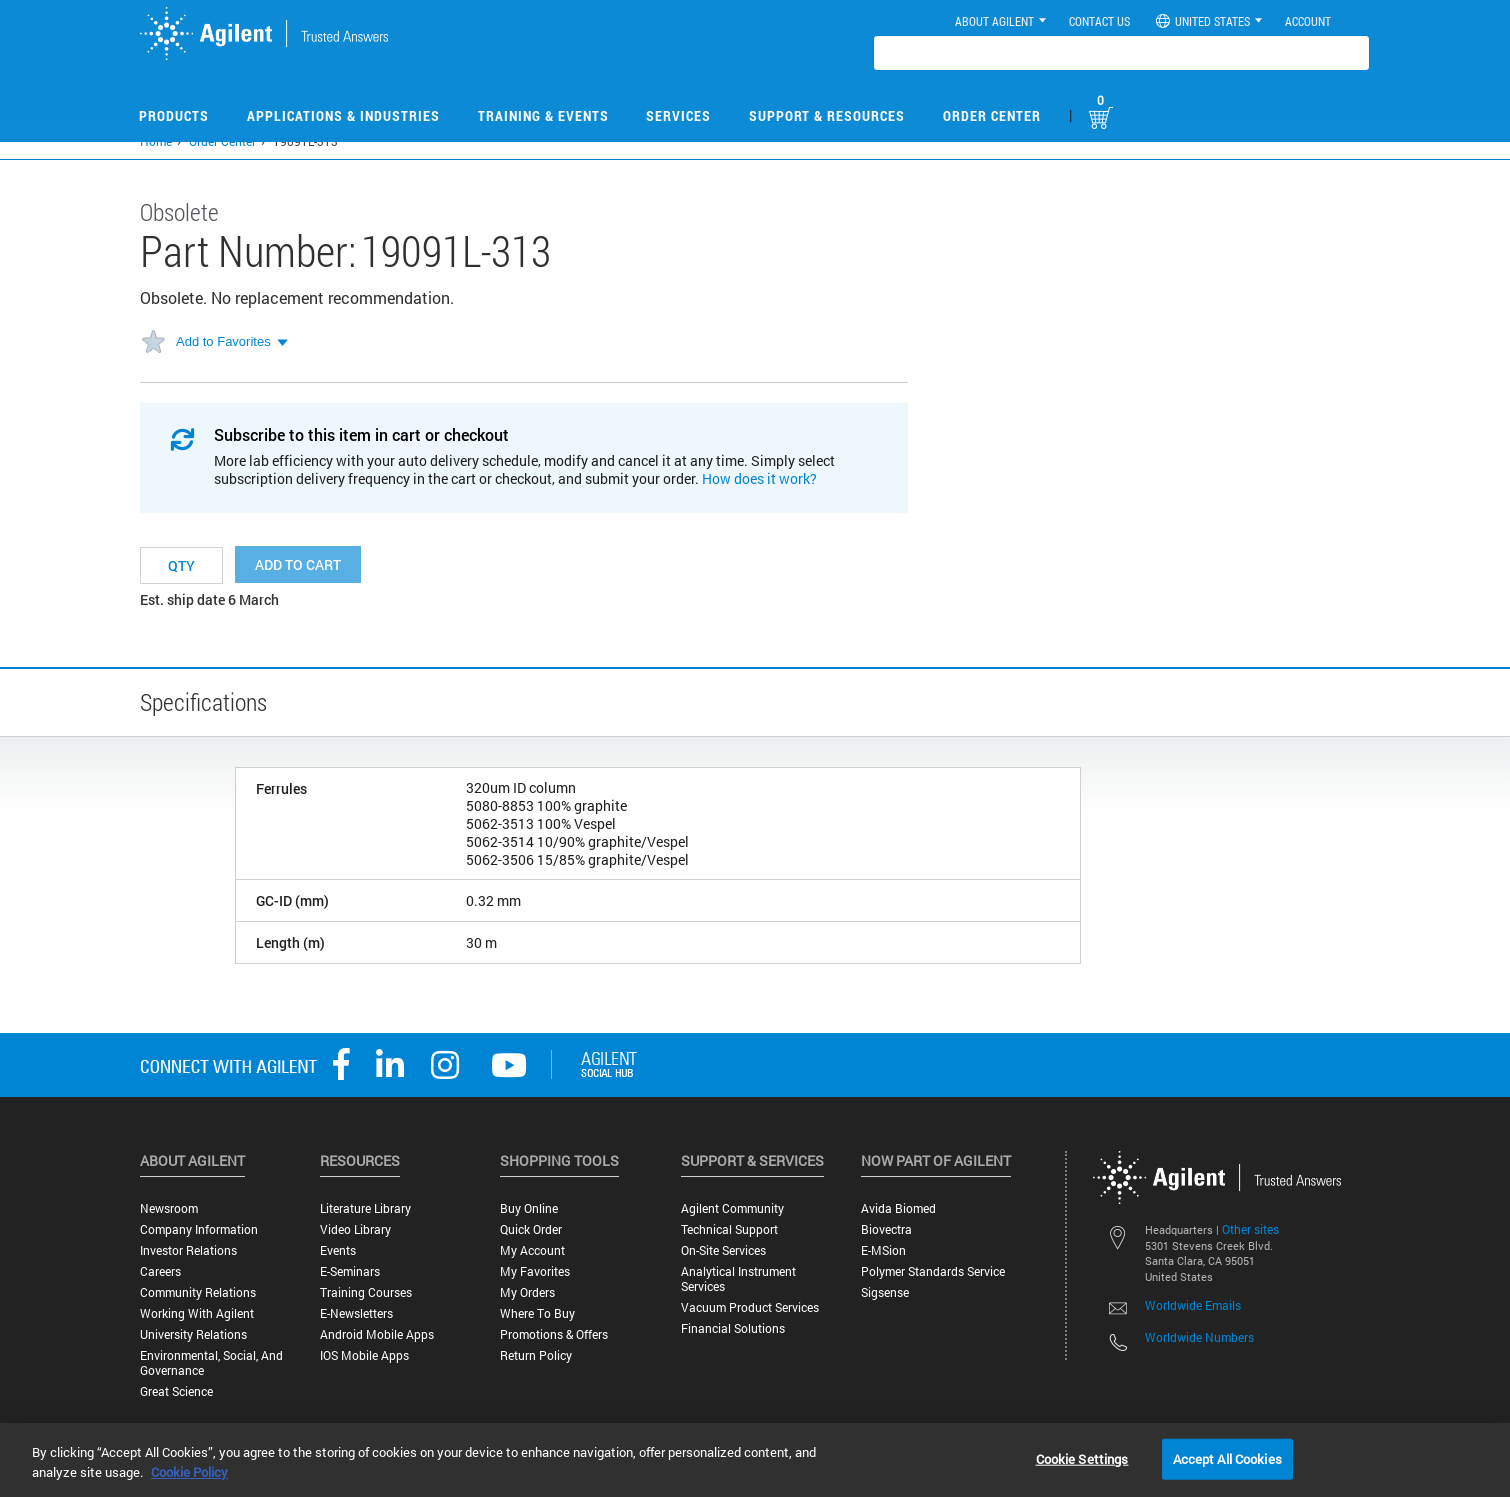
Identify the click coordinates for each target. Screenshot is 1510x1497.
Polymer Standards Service (933, 1271)
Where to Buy (537, 1313)
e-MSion (883, 1250)
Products (174, 115)
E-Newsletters (356, 1313)
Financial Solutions (733, 1328)
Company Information (199, 1229)
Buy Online (529, 1208)
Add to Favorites (223, 341)
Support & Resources (827, 115)
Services (678, 115)
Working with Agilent (197, 1313)
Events (338, 1250)
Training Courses (366, 1292)
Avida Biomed (898, 1208)
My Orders (527, 1292)
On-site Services (723, 1250)
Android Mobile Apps (377, 1334)
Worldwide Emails (1193, 1305)
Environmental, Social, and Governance (211, 1363)
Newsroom (169, 1208)
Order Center (992, 115)
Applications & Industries (343, 115)
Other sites (1250, 1229)
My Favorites (535, 1271)
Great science (176, 1391)
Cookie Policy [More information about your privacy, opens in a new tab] (189, 1472)
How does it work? (759, 478)
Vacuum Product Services (750, 1307)
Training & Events (543, 115)
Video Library (355, 1229)
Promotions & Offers (554, 1334)
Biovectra (886, 1229)
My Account (532, 1250)
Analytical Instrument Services (738, 1279)
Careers (160, 1271)
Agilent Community (732, 1208)
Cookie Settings (1082, 1458)
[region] (755, 1460)
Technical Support (729, 1229)
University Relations (193, 1334)
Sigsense (885, 1292)
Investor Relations (188, 1250)
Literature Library (365, 1208)
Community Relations (198, 1292)
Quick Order (531, 1229)
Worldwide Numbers (1199, 1337)
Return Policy (536, 1355)
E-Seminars (350, 1271)
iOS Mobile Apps (364, 1355)
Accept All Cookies (1227, 1458)
